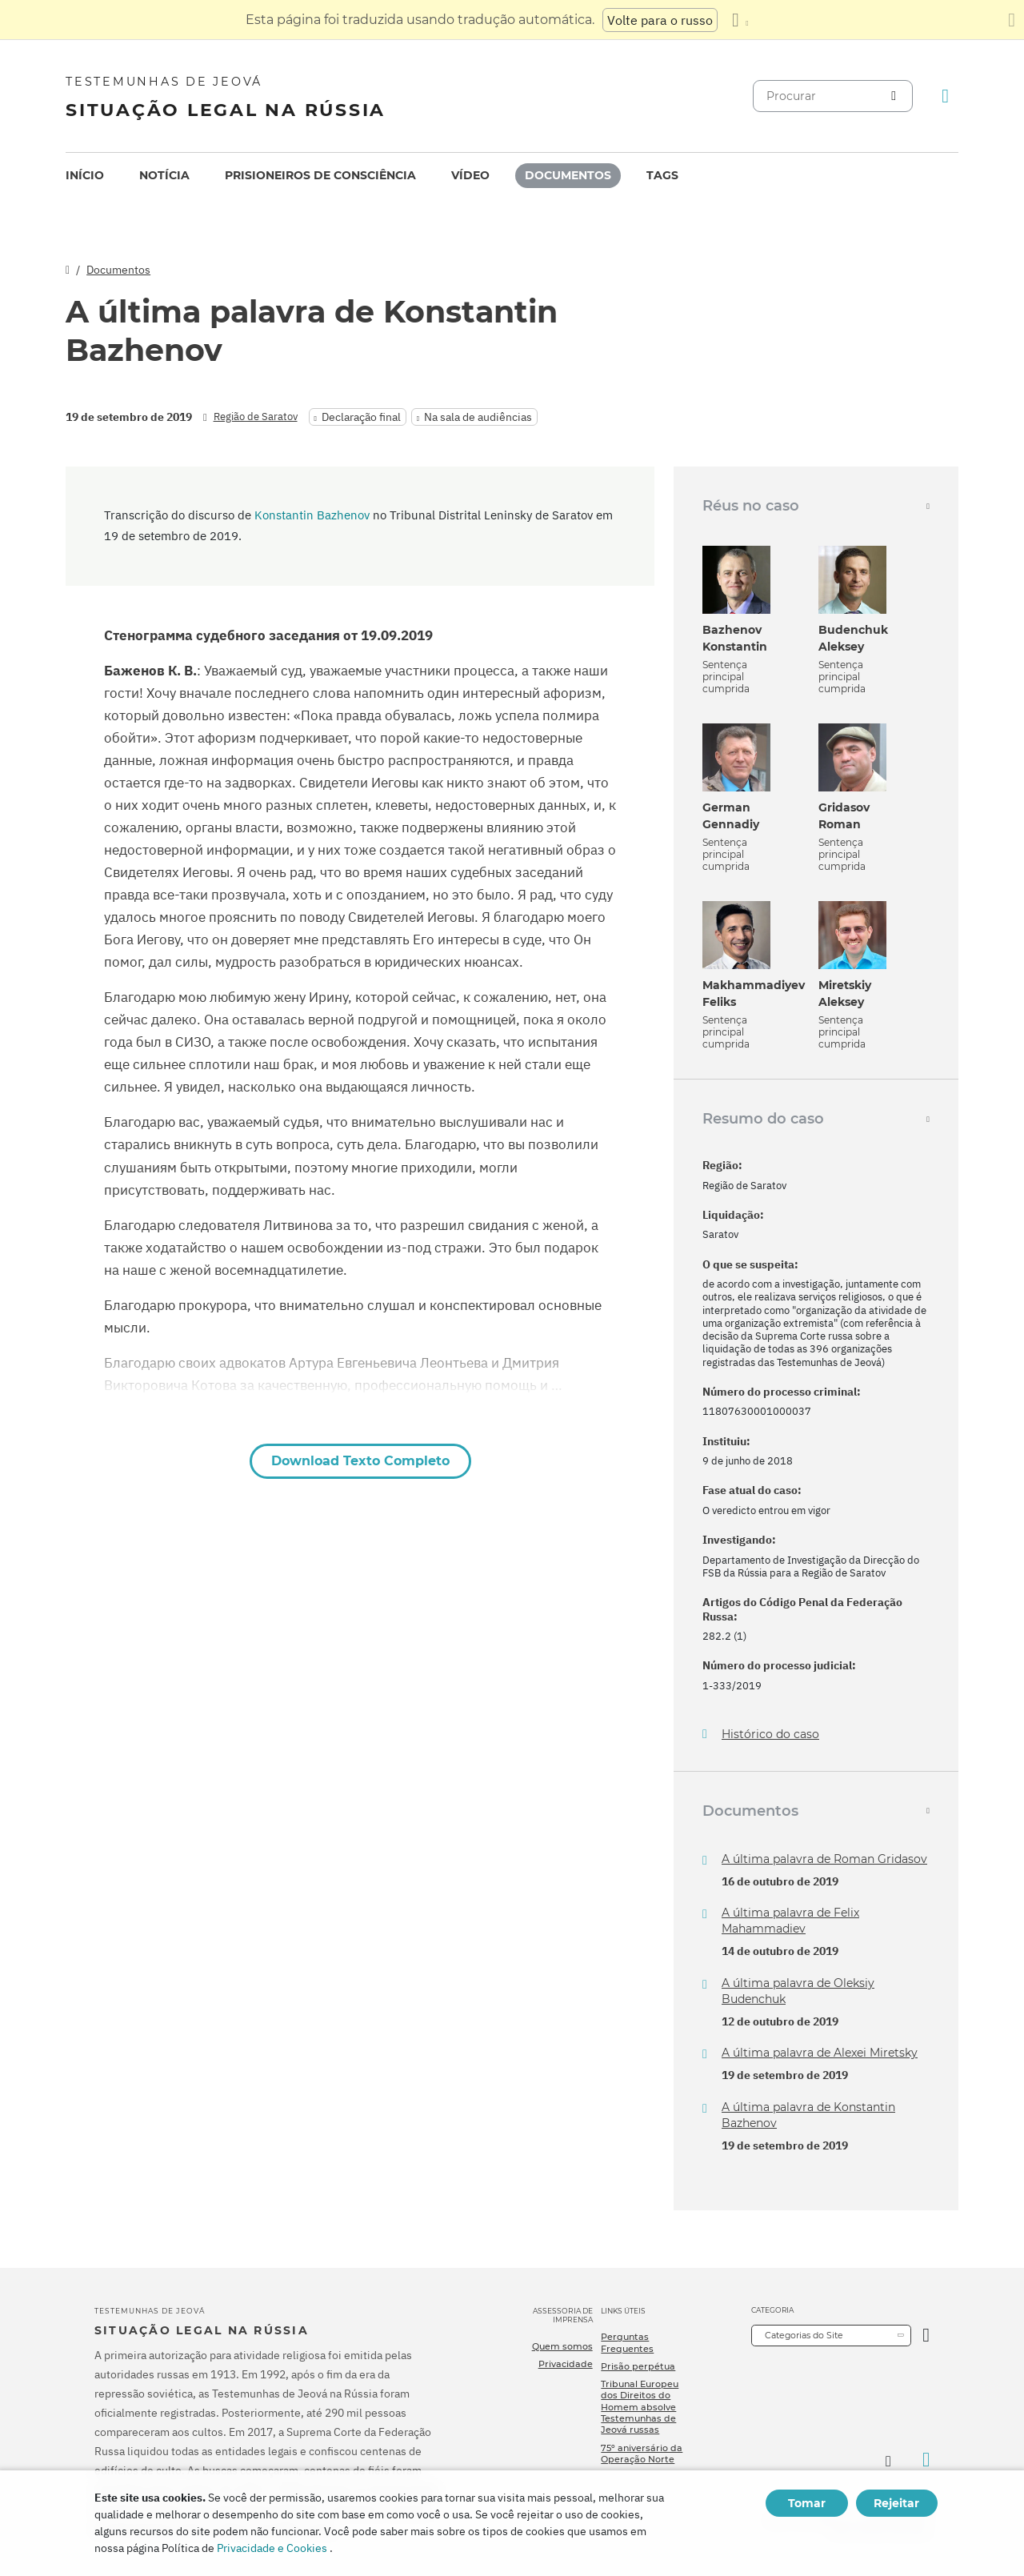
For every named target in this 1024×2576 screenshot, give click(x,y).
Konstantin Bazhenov (312, 515)
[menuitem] (85, 175)
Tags (662, 175)
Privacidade (565, 2364)
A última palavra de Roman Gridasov (824, 1859)
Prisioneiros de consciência (320, 175)
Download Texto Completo (360, 1460)
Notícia (164, 175)
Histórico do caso (770, 1734)
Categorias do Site (804, 2335)
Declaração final (361, 417)
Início (85, 175)
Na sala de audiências (478, 417)
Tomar (807, 2503)
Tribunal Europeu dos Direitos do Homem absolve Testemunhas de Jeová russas (639, 2406)
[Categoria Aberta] (926, 2335)
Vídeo (470, 175)
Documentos (568, 175)
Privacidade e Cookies (272, 2548)
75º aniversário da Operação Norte (641, 2453)
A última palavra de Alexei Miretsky (820, 2052)
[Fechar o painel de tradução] (1011, 20)
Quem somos (562, 2346)
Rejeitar (896, 2503)
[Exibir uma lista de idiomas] (740, 20)
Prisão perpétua (638, 2366)
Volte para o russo (660, 20)
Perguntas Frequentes (627, 2342)
